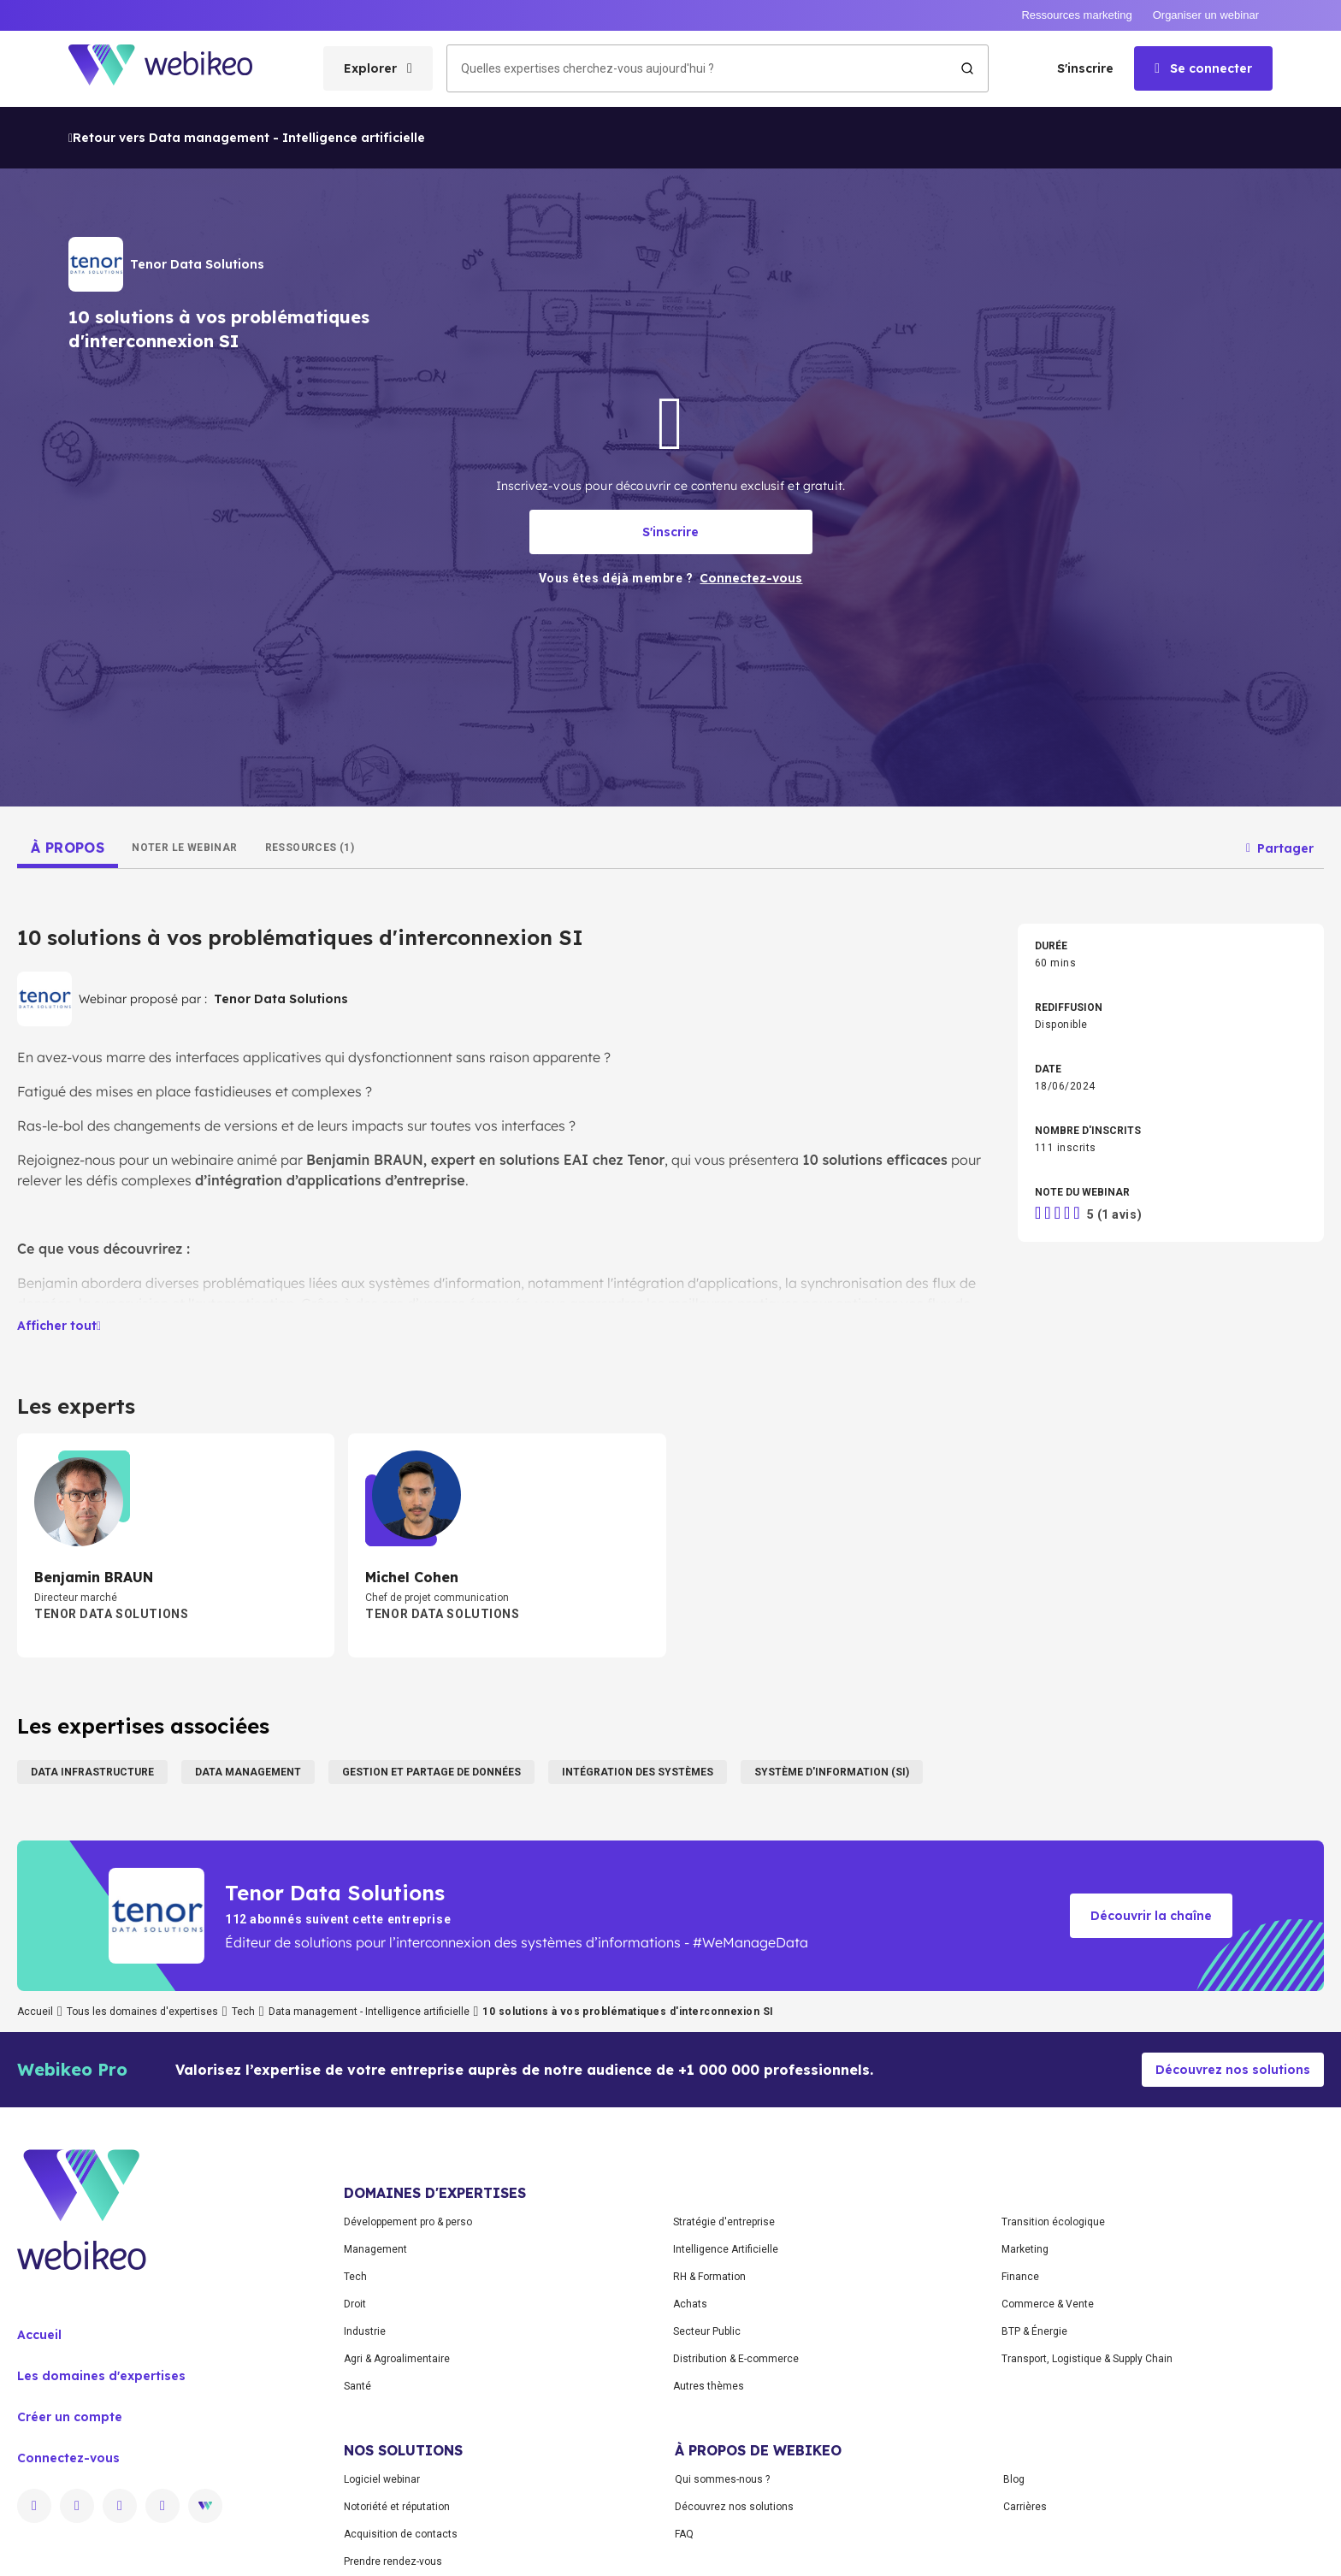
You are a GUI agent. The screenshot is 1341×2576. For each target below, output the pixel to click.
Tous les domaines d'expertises (142, 2012)
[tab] (67, 847)
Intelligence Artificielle (725, 2249)
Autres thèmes (708, 2386)
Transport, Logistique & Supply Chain (1087, 2359)
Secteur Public (707, 2331)
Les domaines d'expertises (101, 2376)
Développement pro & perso (408, 2222)
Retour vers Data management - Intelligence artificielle (246, 137)
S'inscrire (1085, 68)
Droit (355, 2304)
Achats (690, 2304)
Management (375, 2249)
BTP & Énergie (1034, 2331)
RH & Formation (709, 2277)
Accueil (35, 2012)
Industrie (365, 2331)
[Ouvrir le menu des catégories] (378, 68)
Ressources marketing (1076, 15)
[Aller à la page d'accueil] (175, 68)
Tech (243, 2012)
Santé (357, 2386)
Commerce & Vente (1047, 2304)
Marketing (1025, 2249)
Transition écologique (1053, 2222)
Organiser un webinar (1206, 15)
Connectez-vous (68, 2458)
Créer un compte (69, 2417)
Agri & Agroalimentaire (397, 2359)
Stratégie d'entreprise (724, 2222)
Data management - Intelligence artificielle (369, 2012)
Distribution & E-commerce (736, 2359)
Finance (1020, 2277)
